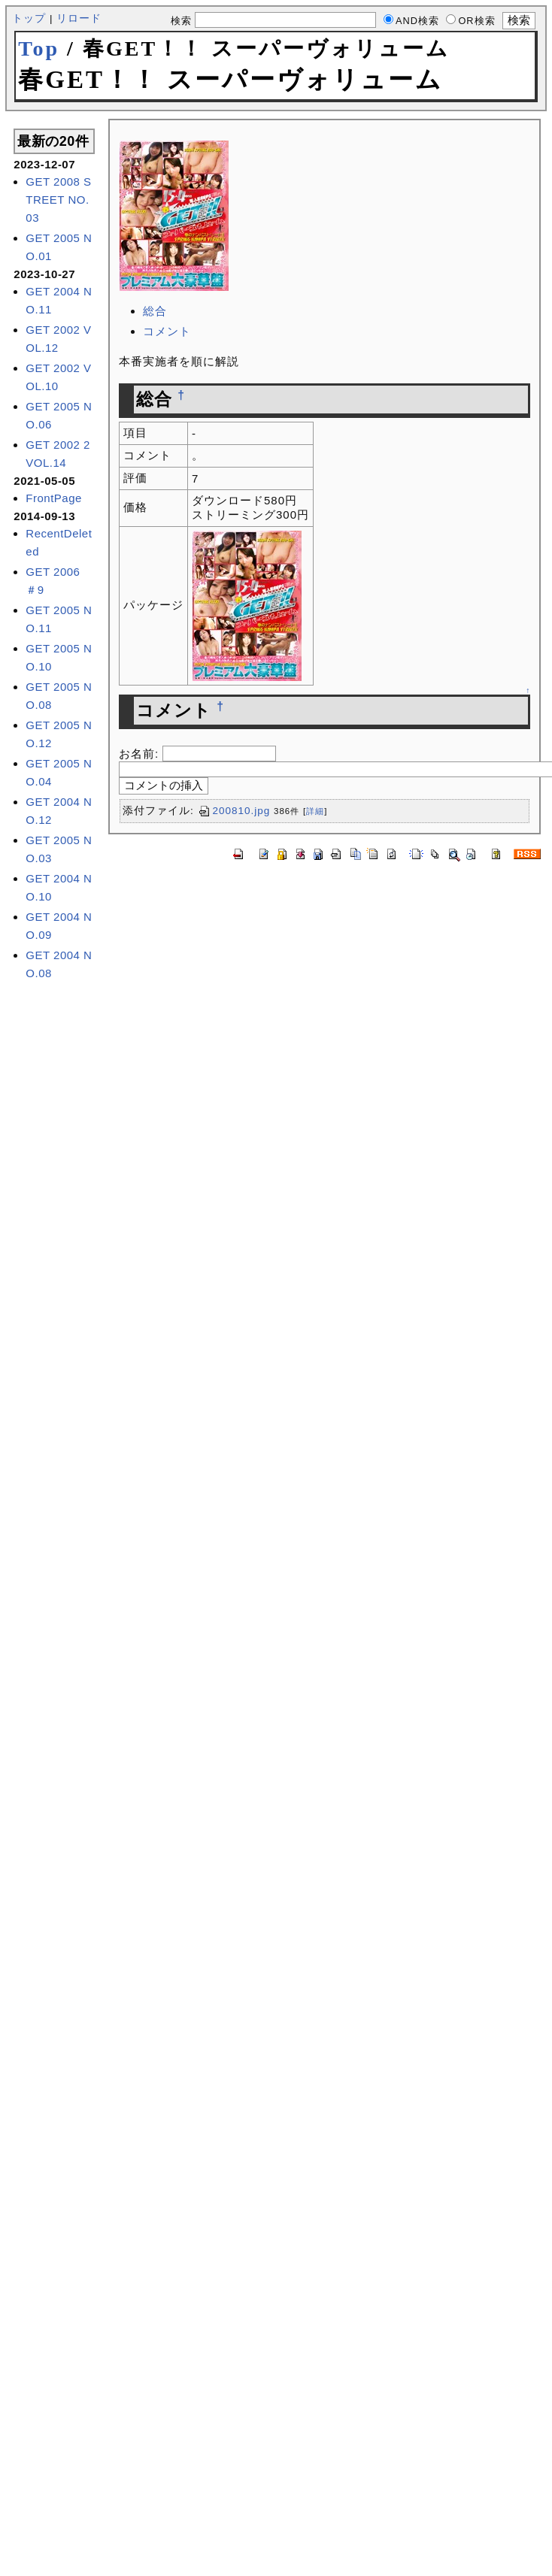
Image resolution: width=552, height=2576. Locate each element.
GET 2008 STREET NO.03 (58, 199)
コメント (167, 331)
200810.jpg (234, 810)
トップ (29, 18)
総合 (155, 310)
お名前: (140, 753)
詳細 (315, 811)
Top (38, 48)
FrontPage (54, 498)
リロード (79, 18)
